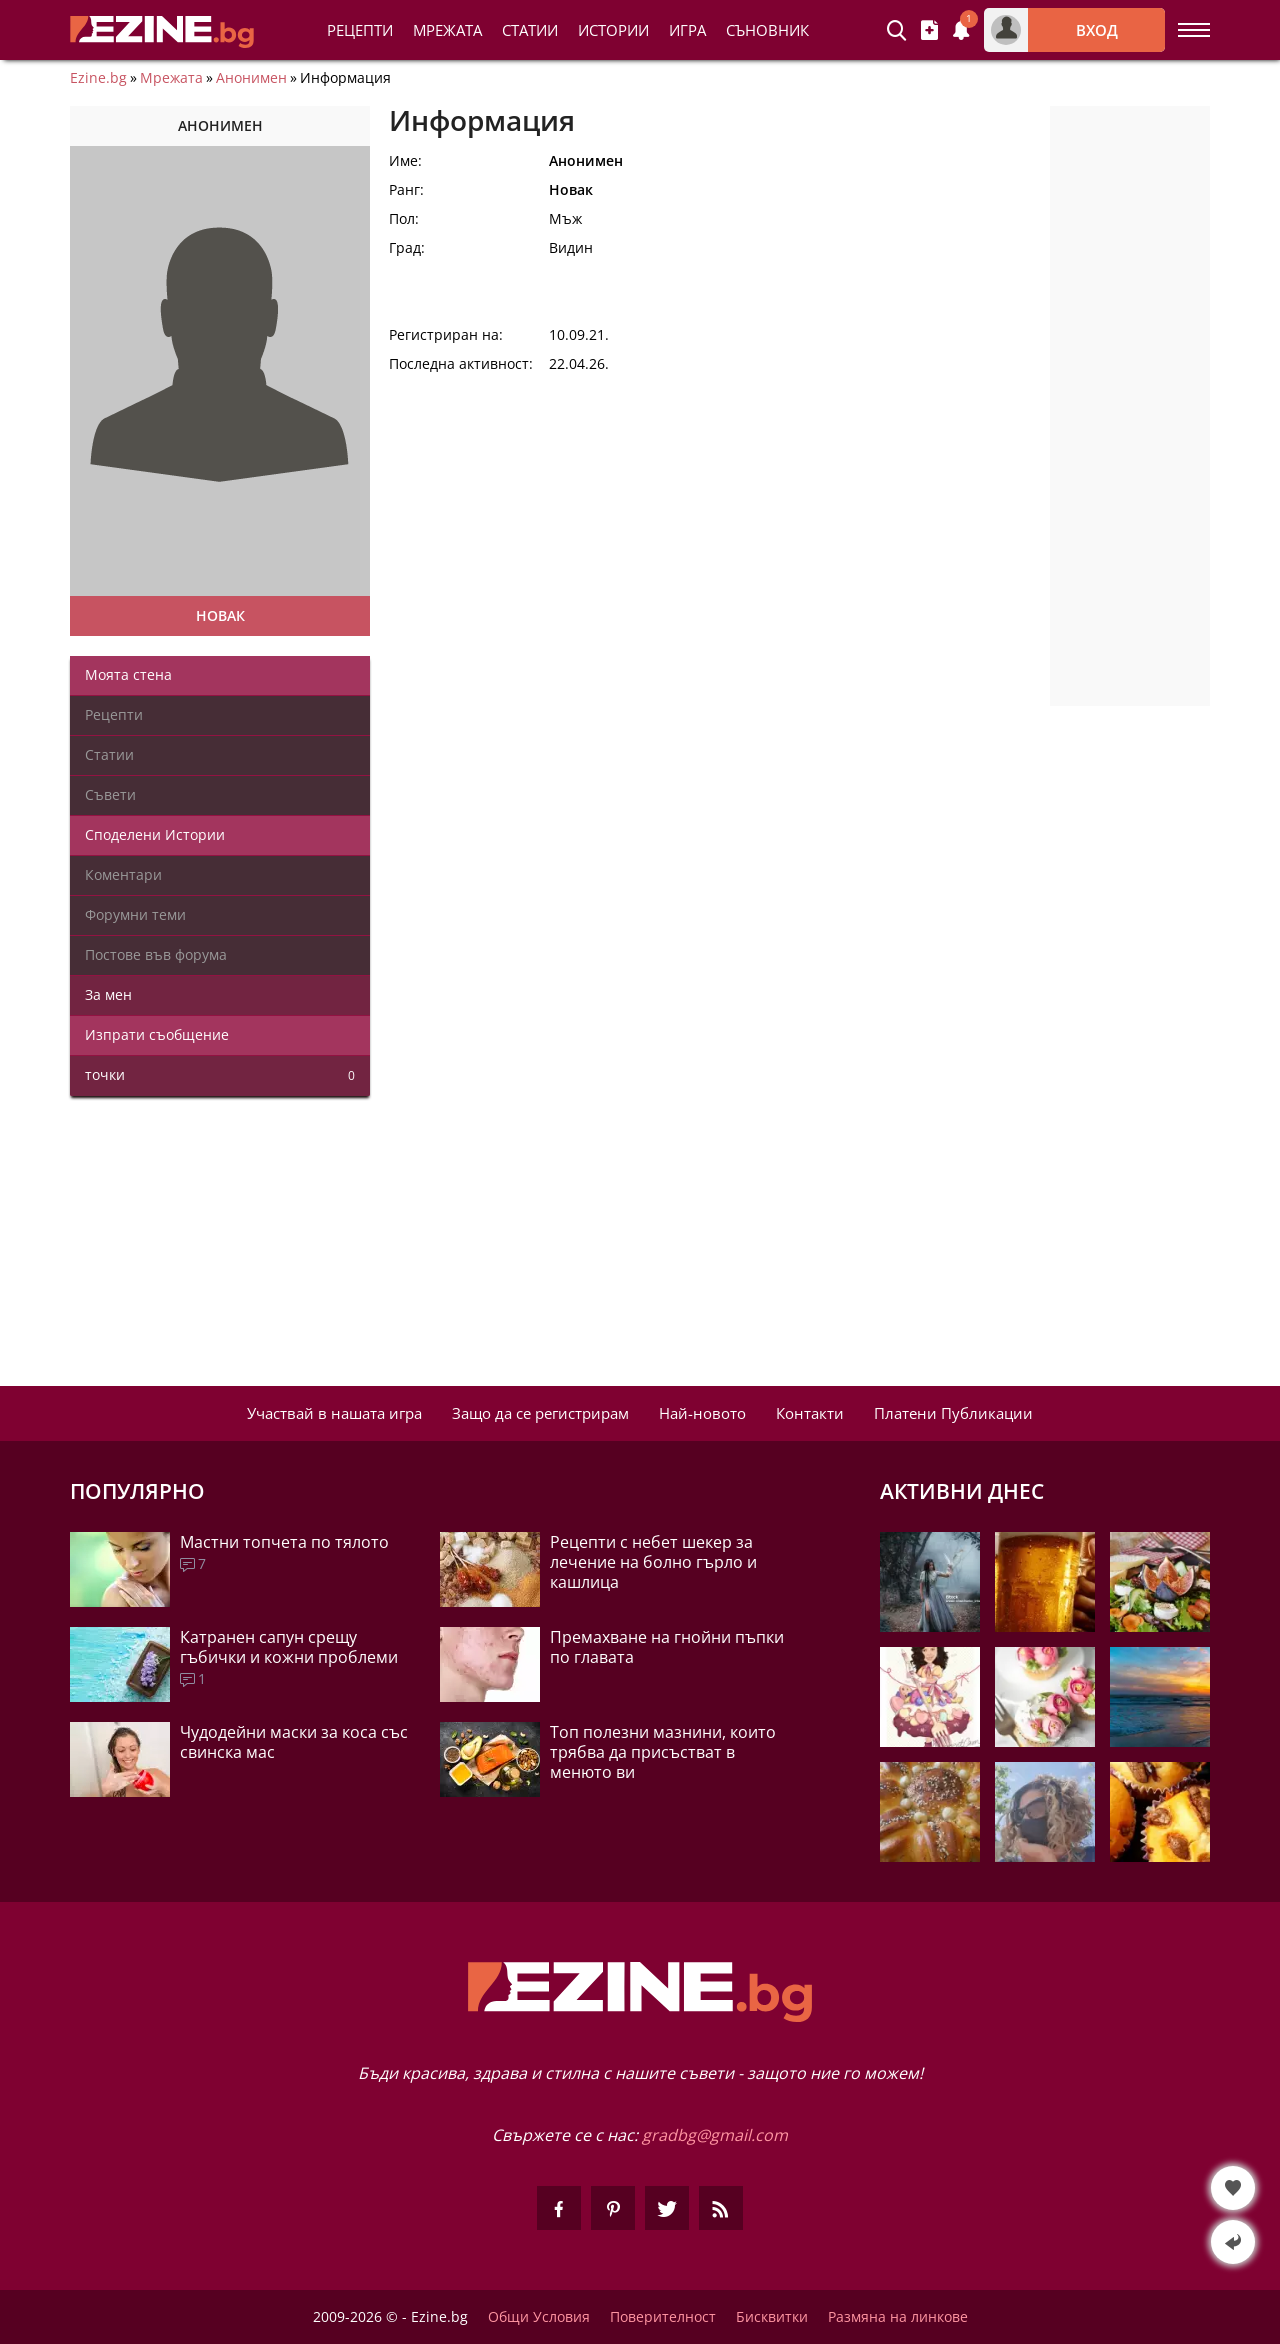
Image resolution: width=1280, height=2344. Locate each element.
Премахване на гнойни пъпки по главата (667, 1647)
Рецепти (360, 30)
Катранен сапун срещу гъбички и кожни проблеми (289, 1647)
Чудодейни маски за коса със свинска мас (294, 1742)
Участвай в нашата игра (334, 1413)
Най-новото (702, 1413)
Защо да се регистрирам (540, 1413)
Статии (530, 30)
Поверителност (663, 2317)
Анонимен (251, 78)
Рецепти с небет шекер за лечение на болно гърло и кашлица (653, 1562)
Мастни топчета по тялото (284, 1542)
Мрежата (171, 78)
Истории (613, 30)
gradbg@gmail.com (715, 2135)
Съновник (767, 30)
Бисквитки (772, 2317)
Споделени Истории (155, 834)
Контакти (810, 1413)
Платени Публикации (953, 1413)
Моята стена (128, 674)
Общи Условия (539, 2317)
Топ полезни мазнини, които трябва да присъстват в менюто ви (663, 1752)
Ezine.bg (98, 78)
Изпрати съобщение (157, 1034)
